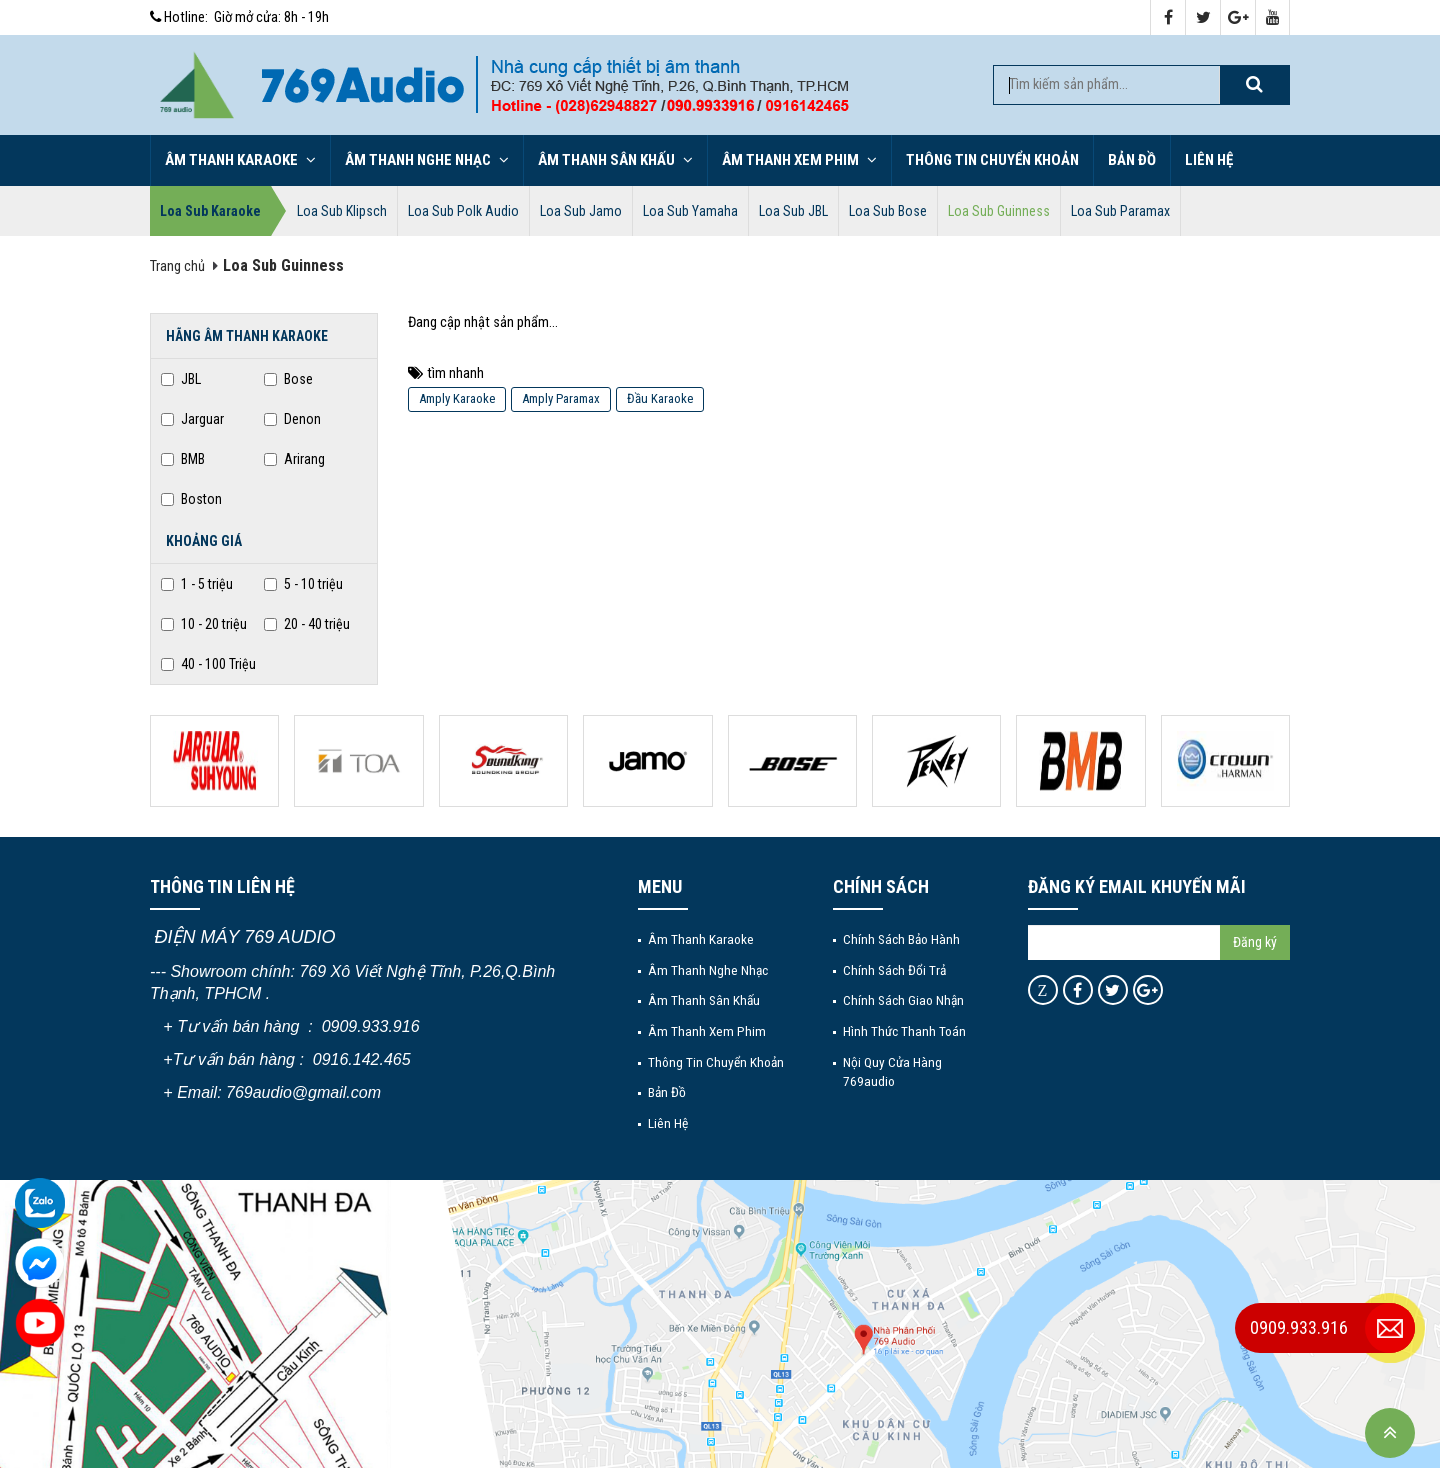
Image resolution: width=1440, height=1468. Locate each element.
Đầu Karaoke (660, 398)
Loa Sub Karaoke (210, 211)
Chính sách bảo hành (901, 939)
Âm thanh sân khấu (615, 160)
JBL (181, 379)
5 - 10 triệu (303, 584)
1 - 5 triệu (197, 584)
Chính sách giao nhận (903, 1000)
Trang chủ (177, 266)
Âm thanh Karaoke (240, 160)
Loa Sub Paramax (1120, 211)
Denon (292, 419)
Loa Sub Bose (888, 211)
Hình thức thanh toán (904, 1031)
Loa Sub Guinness (999, 211)
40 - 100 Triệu (208, 664)
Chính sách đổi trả (894, 970)
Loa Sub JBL (793, 211)
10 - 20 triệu (204, 624)
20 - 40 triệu (307, 624)
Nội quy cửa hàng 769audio (892, 1071)
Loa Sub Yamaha (690, 211)
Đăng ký (1255, 942)
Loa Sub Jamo (581, 211)
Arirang (294, 459)
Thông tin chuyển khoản (992, 160)
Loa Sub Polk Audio (463, 211)
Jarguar (192, 419)
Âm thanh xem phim (799, 160)
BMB (183, 459)
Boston (191, 499)
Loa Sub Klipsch (342, 211)
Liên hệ (1209, 160)
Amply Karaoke (457, 398)
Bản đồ (1132, 160)
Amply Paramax (561, 398)
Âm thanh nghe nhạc (427, 160)
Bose (288, 379)
